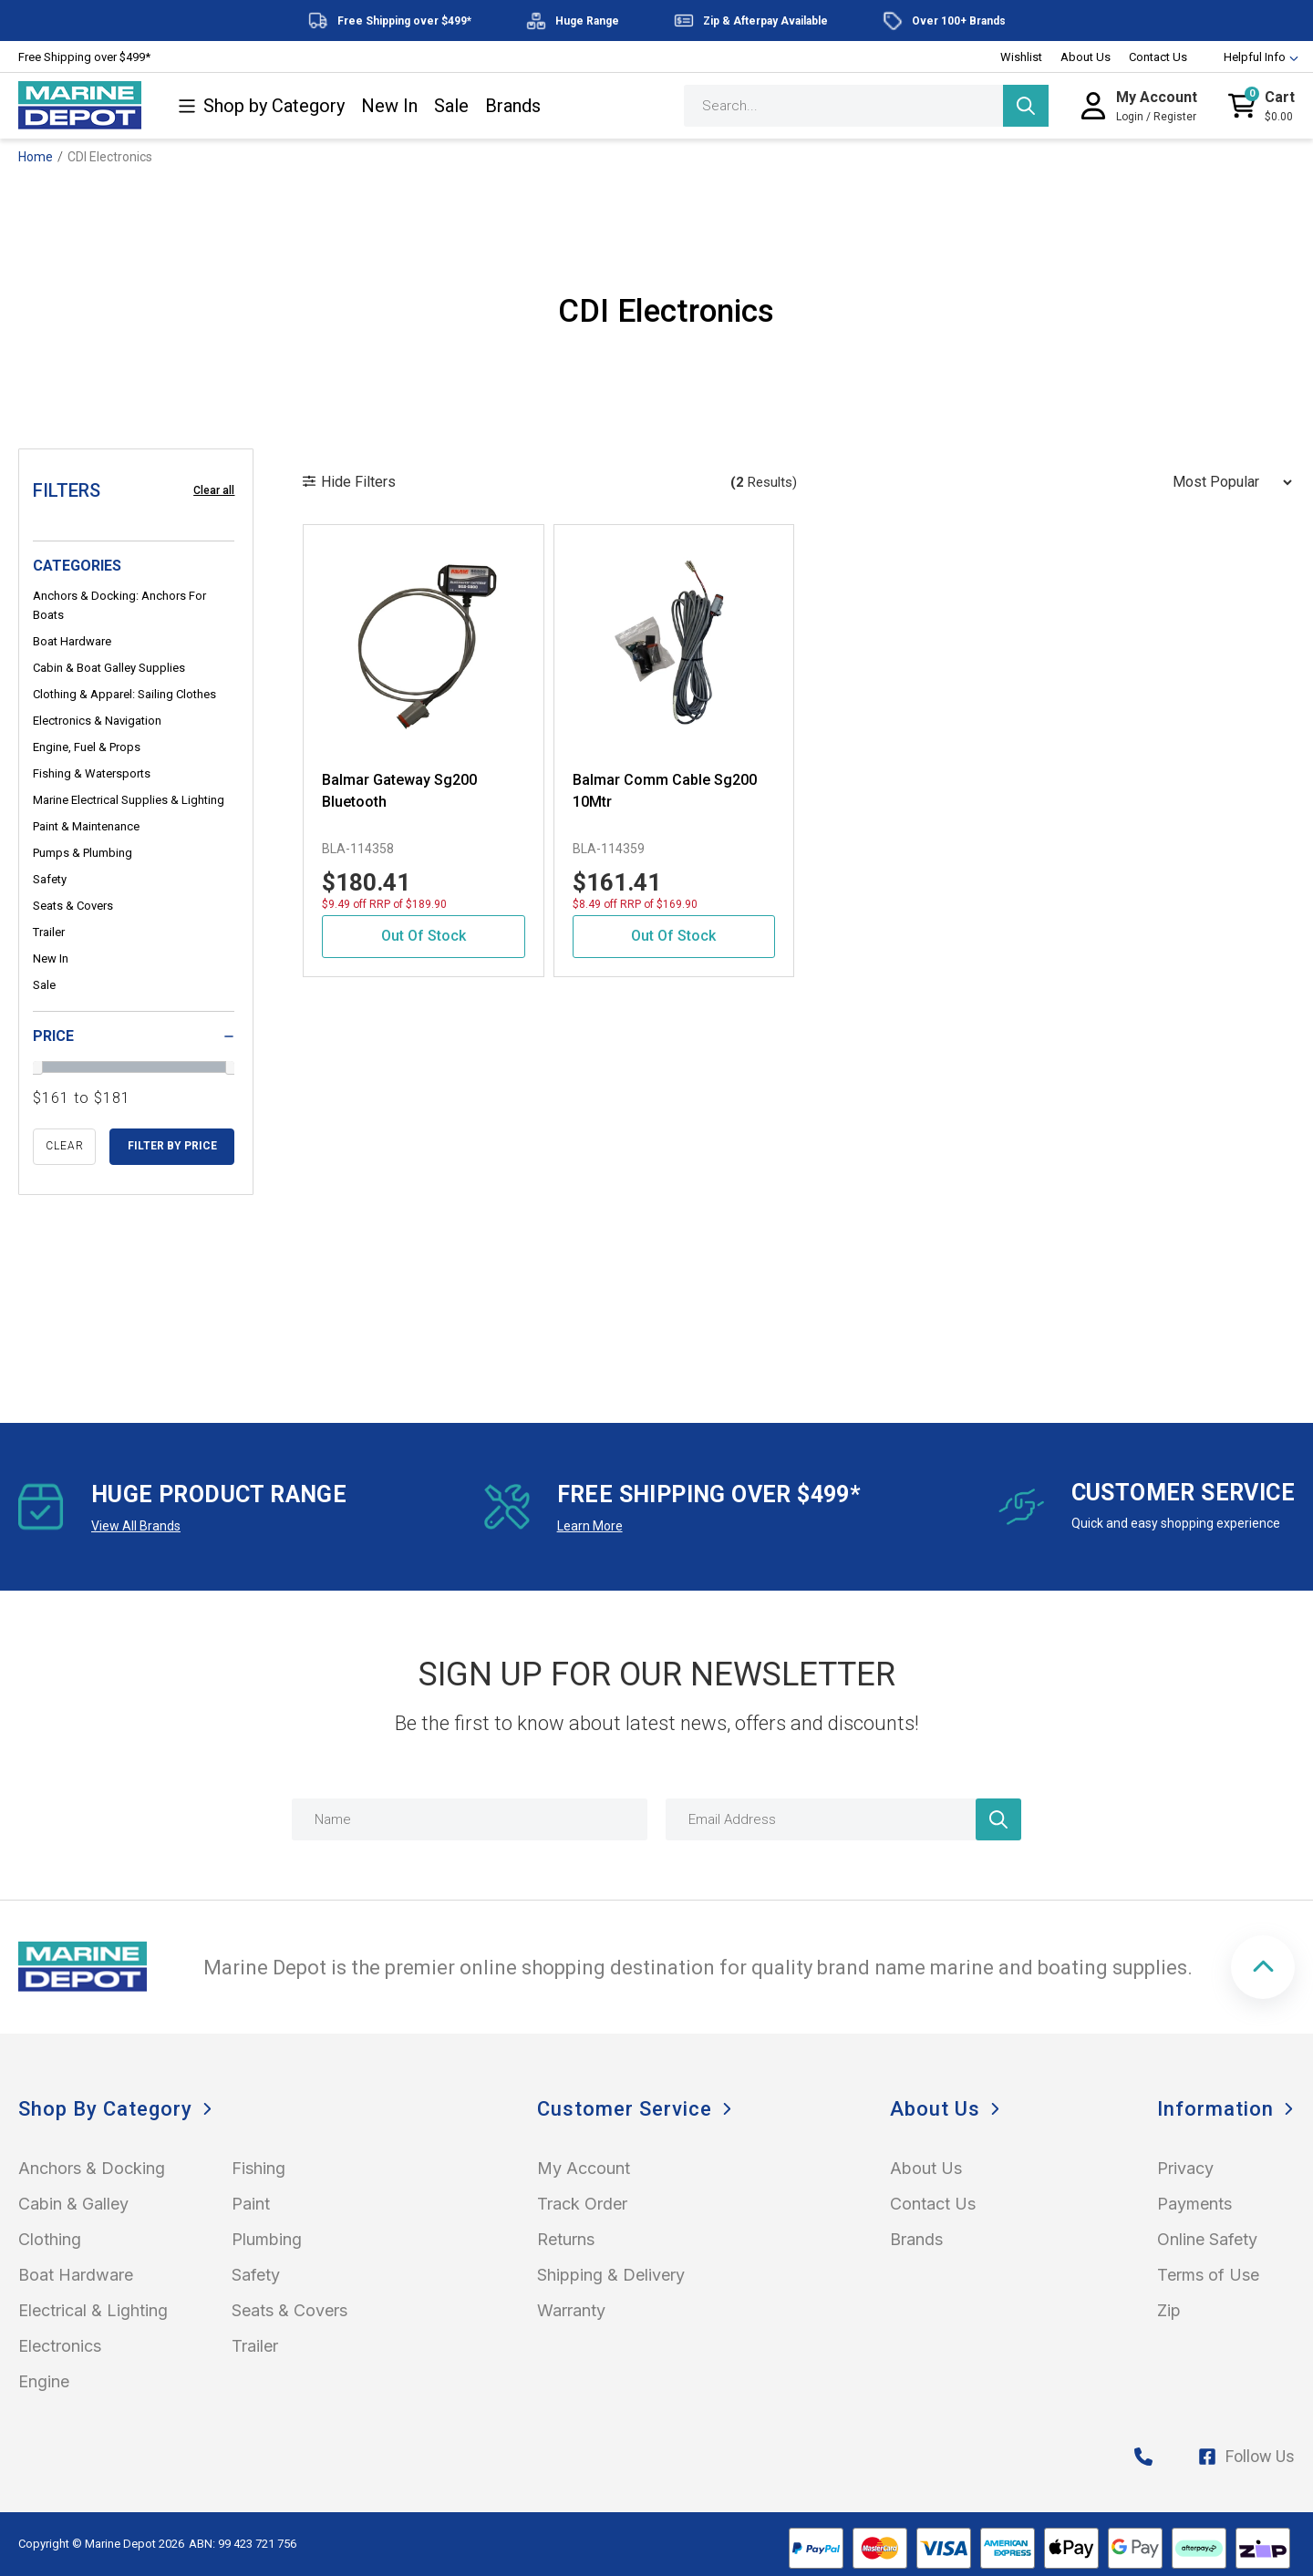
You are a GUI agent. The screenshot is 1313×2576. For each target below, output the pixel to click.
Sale (451, 106)
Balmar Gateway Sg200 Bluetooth (399, 790)
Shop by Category (261, 106)
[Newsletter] (998, 1819)
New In (389, 106)
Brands (513, 106)
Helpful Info (1252, 57)
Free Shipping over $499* (84, 57)
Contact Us (1158, 57)
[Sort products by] (1226, 482)
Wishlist (1021, 57)
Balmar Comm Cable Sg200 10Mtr (665, 790)
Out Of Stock (423, 935)
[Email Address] (843, 1819)
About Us (1085, 57)
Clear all (213, 490)
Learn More (590, 1526)
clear (65, 1145)
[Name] (469, 1819)
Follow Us (1246, 2456)
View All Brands (136, 1526)
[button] (1263, 1967)
